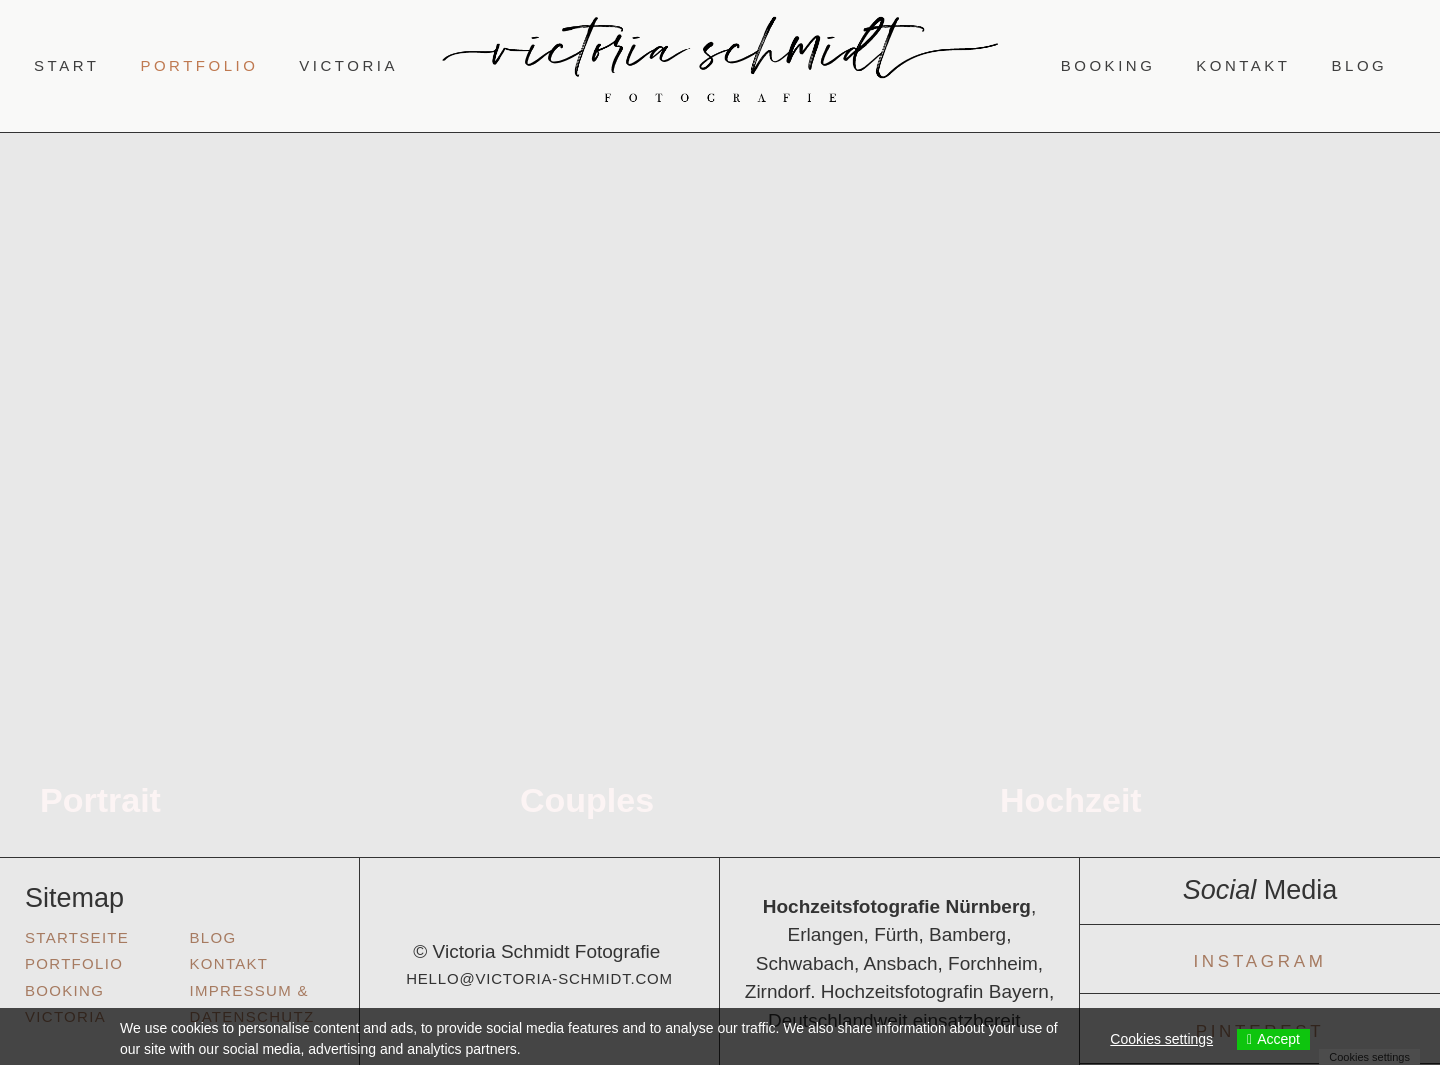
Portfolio (199, 65)
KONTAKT (229, 963)
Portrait (100, 800)
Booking (1108, 65)
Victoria (348, 65)
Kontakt (1243, 65)
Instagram (1259, 961)
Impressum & (249, 990)
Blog (1360, 65)
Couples (587, 800)
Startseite (77, 937)
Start (66, 65)
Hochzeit (1071, 800)
